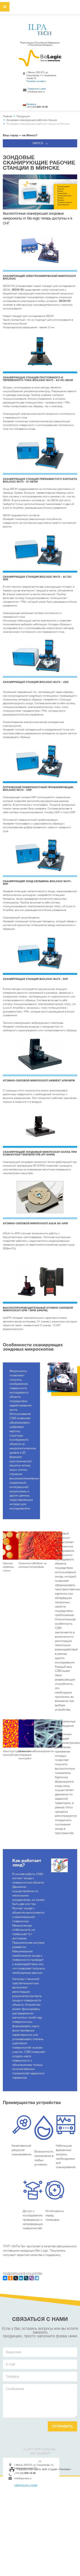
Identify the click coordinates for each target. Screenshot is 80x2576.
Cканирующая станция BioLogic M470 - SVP (35, 979)
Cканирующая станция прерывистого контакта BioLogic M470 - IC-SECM (40, 480)
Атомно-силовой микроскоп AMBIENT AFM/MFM (39, 1080)
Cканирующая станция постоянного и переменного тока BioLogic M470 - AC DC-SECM (38, 378)
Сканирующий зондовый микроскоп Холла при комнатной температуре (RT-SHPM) (40, 1153)
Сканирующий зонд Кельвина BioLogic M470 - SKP (37, 882)
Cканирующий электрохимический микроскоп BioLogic (39, 277)
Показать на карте (36, 81)
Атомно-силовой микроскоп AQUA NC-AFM (35, 1223)
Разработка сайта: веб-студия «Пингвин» (44, 2469)
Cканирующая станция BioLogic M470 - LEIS (35, 682)
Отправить (62, 2426)
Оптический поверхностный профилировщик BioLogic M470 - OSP (38, 788)
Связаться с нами (37, 88)
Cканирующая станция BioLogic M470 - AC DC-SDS (37, 578)
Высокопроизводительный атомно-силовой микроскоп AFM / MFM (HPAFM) (38, 1309)
